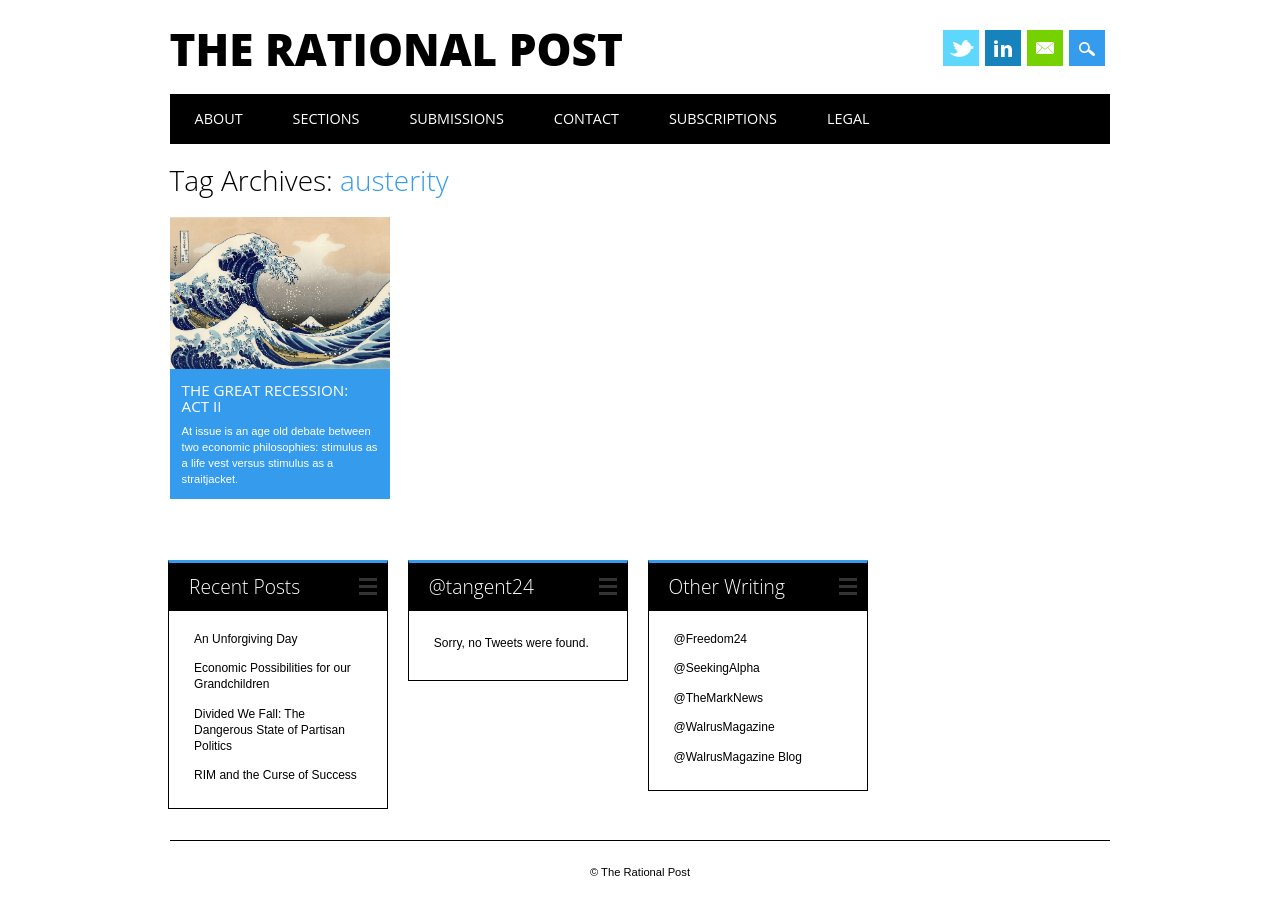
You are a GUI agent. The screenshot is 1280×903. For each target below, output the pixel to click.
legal (848, 118)
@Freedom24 (711, 639)
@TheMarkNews (719, 698)
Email (1045, 48)
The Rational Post (396, 49)
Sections (326, 118)
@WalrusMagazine (724, 727)
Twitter (961, 48)
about (219, 118)
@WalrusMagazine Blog (738, 757)
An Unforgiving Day (245, 639)
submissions (456, 118)
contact (586, 118)
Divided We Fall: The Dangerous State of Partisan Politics (269, 730)
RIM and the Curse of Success (275, 775)
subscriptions (723, 118)
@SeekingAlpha (717, 668)
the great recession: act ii (265, 398)
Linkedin (1003, 48)
